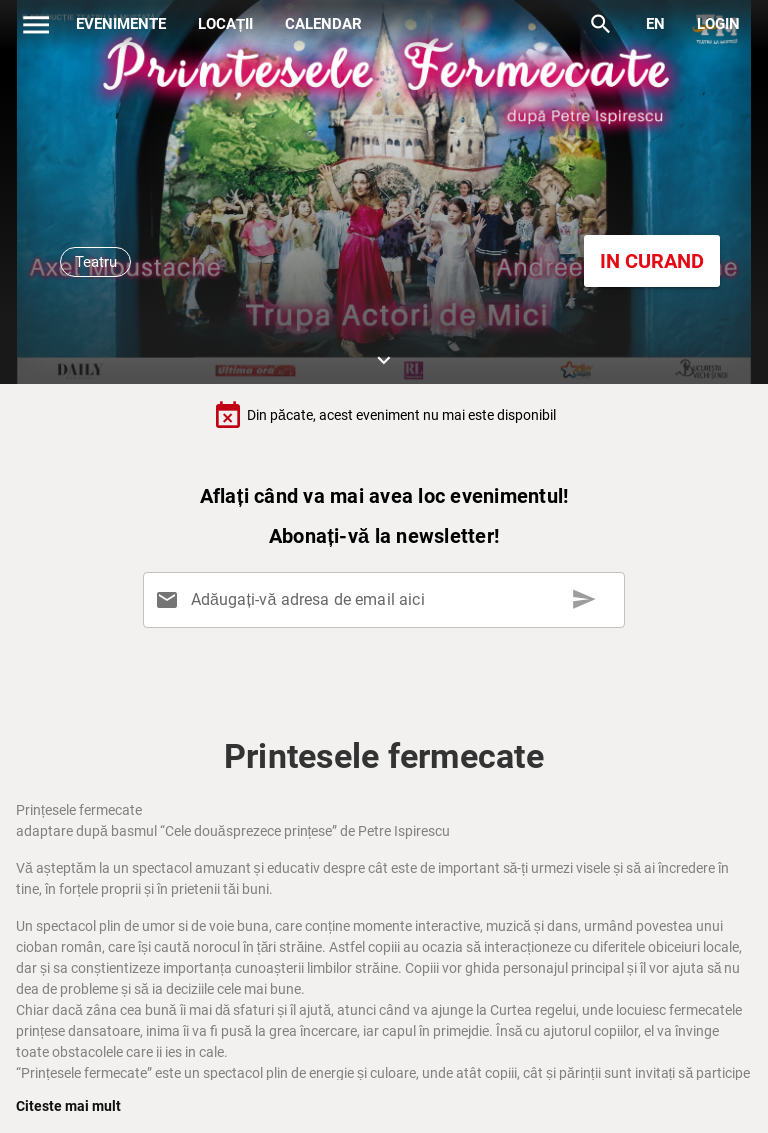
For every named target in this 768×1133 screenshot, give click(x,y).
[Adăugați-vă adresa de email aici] (387, 600)
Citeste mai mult (68, 1106)
